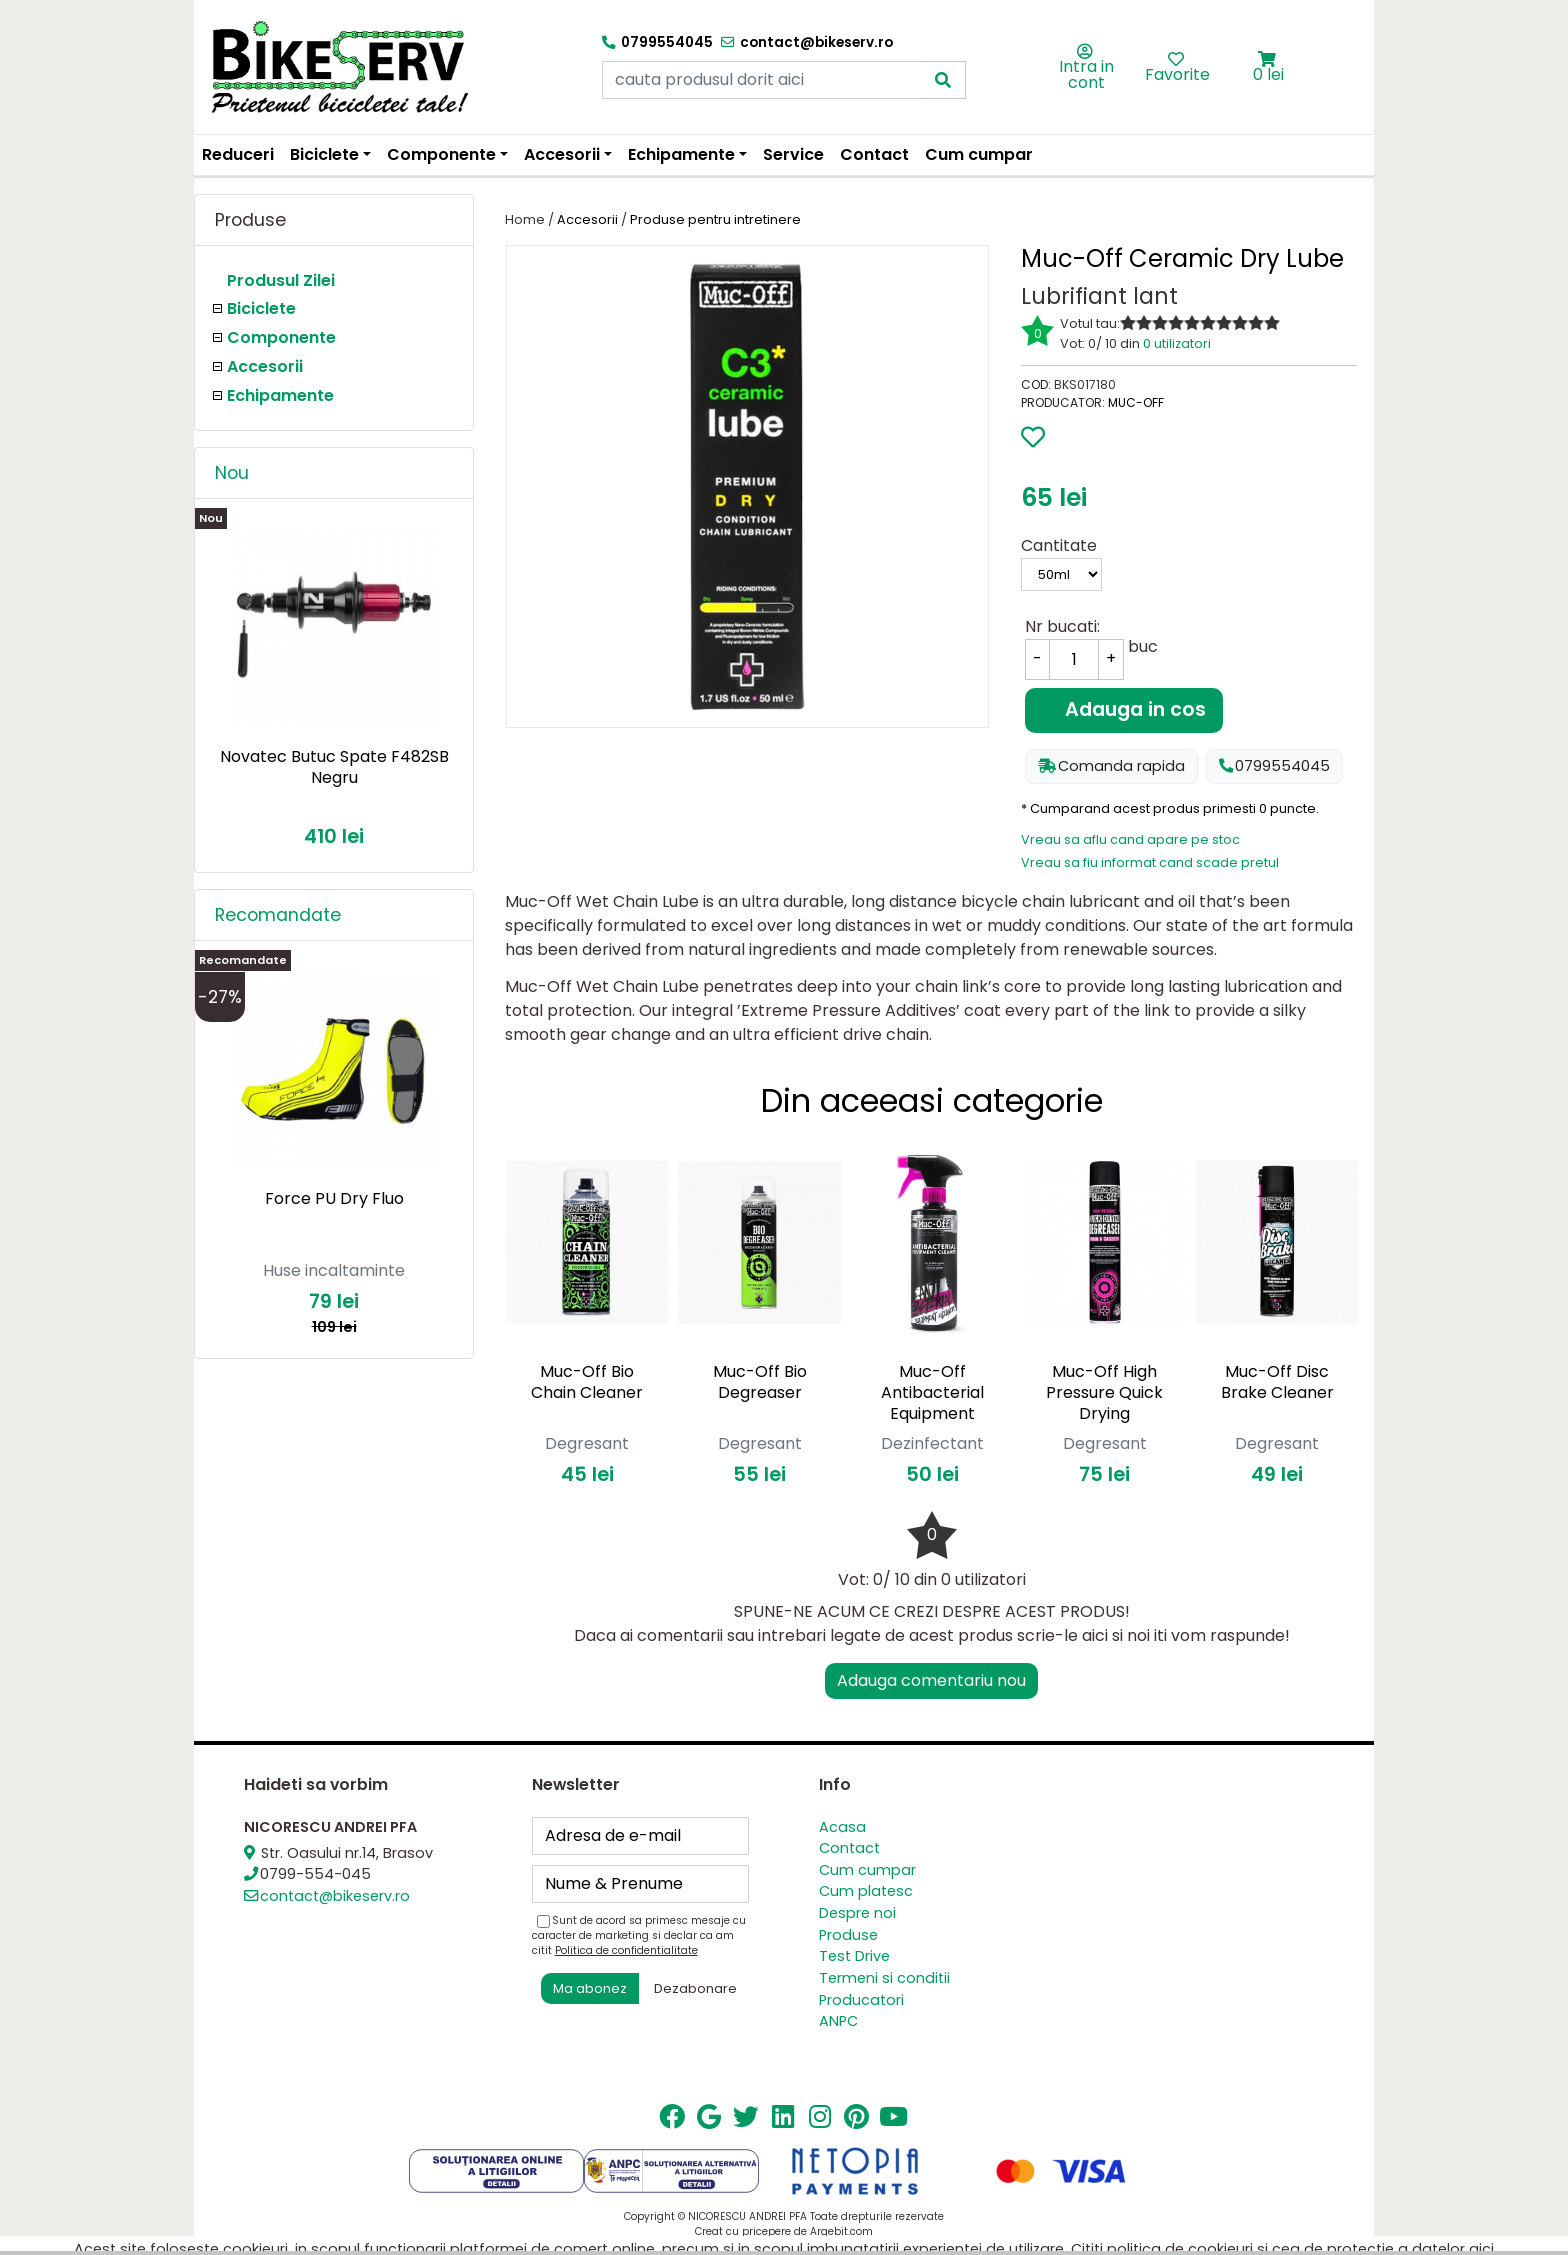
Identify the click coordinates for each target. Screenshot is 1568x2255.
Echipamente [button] (681, 154)
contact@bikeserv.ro (335, 1896)
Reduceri (238, 154)
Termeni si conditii (884, 1978)
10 (1272, 322)
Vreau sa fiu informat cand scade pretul (1150, 862)
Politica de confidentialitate (626, 1950)
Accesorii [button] (562, 154)
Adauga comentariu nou (931, 1680)
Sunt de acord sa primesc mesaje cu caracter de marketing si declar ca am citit (639, 1935)
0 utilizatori (1177, 343)
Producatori (861, 2000)
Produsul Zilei (281, 280)
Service (793, 154)
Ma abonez (590, 1988)
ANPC (838, 2021)
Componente (281, 337)
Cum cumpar (979, 154)
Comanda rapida (1111, 766)
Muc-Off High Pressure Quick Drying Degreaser (1104, 1402)
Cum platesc (866, 1891)
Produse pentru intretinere (715, 219)
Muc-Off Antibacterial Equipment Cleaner (932, 1402)
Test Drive (854, 1956)
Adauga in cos (1123, 709)
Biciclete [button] (324, 154)
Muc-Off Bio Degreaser (760, 1382)
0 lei (1268, 74)
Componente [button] (441, 154)
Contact (874, 154)
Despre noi (857, 1913)
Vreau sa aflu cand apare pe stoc (1130, 839)
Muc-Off (1136, 402)
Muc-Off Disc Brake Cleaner (1277, 1382)
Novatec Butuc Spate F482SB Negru (334, 767)
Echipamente (280, 395)
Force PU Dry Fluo (334, 1198)
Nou (232, 473)
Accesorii (265, 366)
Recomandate (278, 915)
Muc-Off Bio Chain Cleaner (587, 1382)
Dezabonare (695, 1988)
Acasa (842, 1827)
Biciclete (261, 308)
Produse (848, 1935)
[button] (1268, 59)
